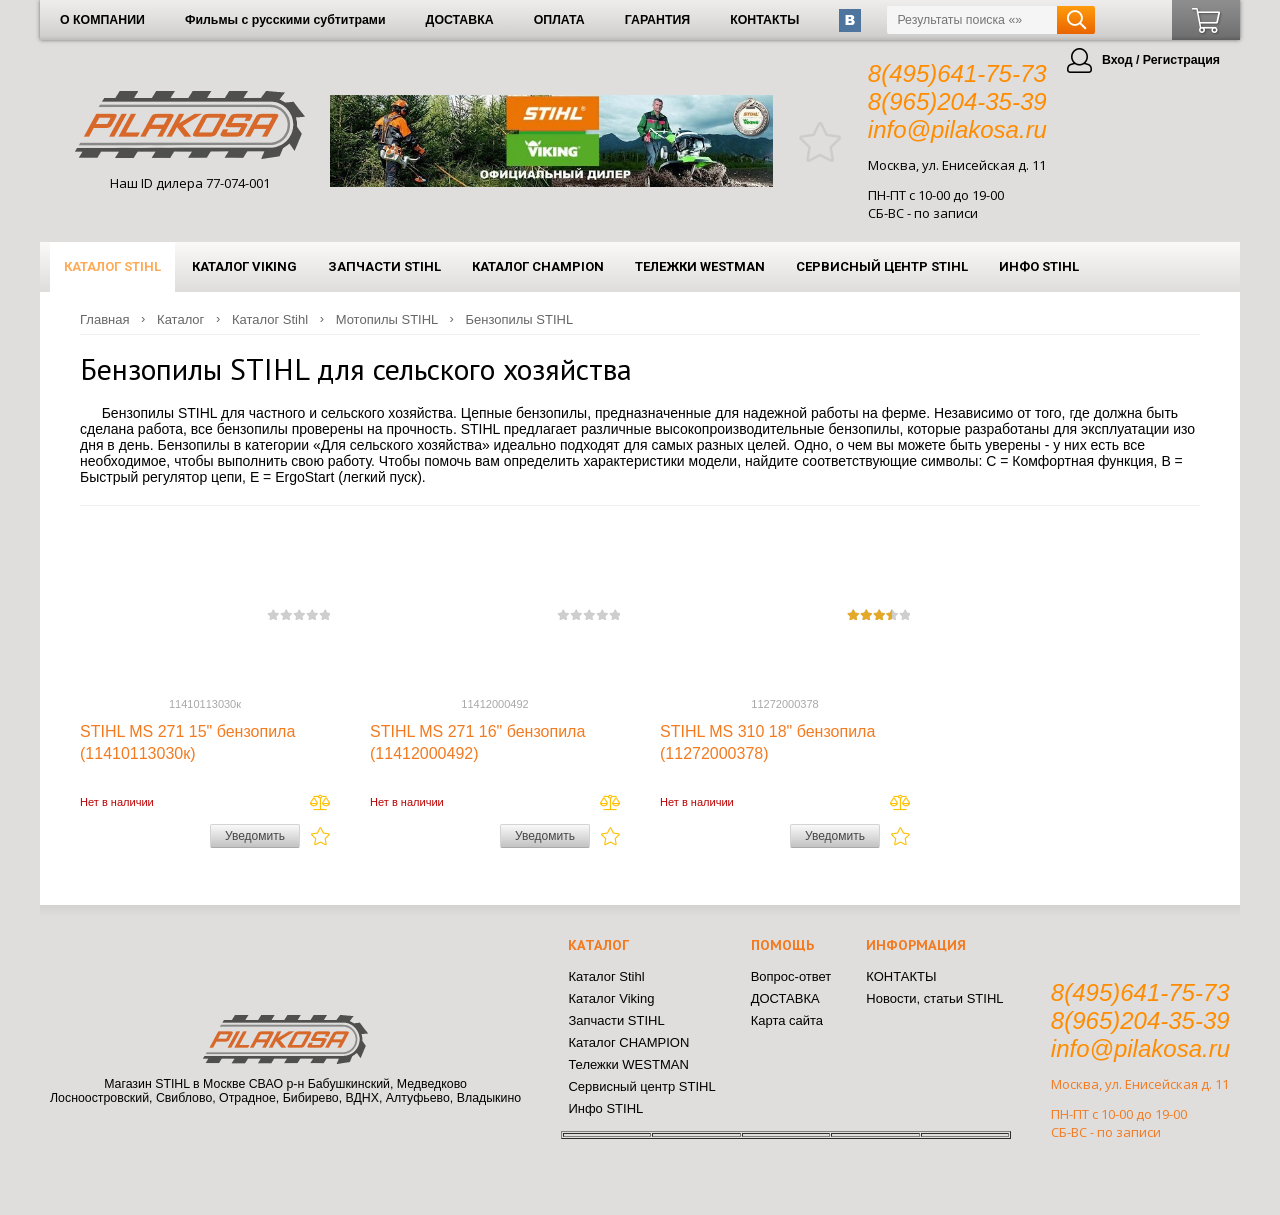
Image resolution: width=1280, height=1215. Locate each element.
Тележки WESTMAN (700, 266)
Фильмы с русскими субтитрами (285, 20)
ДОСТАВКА (460, 20)
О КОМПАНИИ (102, 20)
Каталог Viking (244, 266)
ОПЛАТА (559, 20)
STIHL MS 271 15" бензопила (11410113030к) (187, 742)
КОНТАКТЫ (764, 20)
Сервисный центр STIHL (882, 266)
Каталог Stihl (112, 266)
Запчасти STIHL (384, 266)
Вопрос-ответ (791, 976)
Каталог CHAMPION (538, 266)
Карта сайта (787, 1020)
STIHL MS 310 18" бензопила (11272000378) (767, 742)
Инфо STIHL (1039, 266)
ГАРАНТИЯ (657, 20)
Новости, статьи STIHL (934, 998)
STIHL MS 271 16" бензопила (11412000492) (477, 742)
